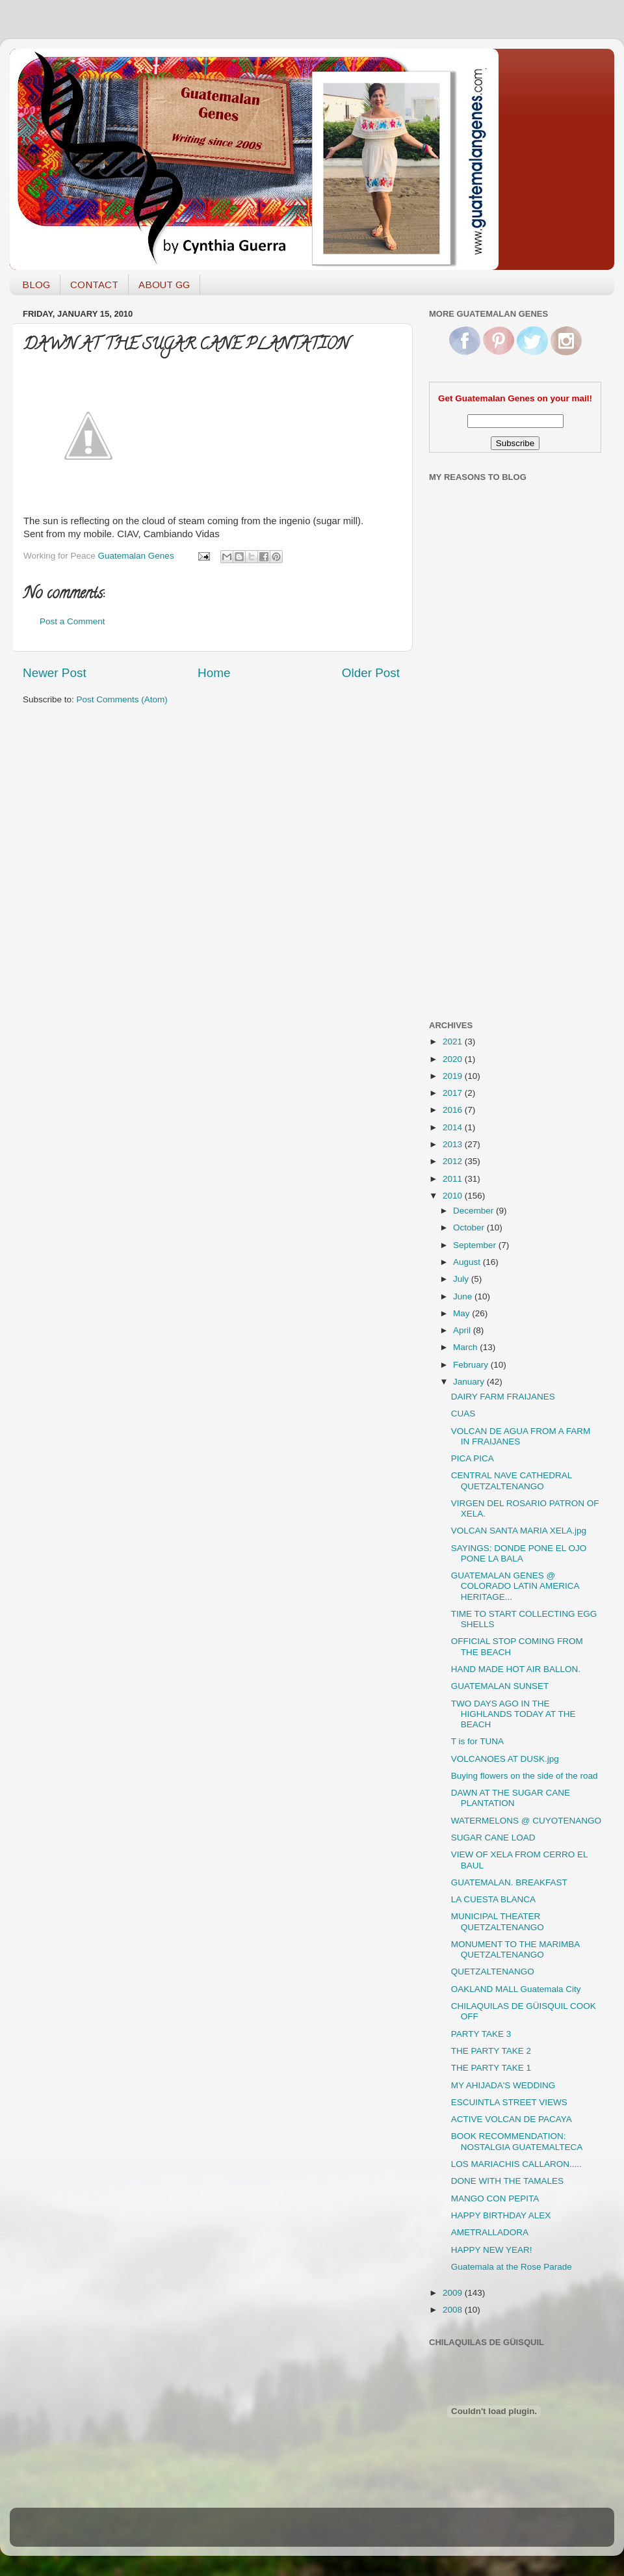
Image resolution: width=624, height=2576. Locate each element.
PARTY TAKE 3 (481, 2034)
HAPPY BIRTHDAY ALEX (501, 2215)
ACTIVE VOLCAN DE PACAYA (511, 2119)
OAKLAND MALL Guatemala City (516, 1989)
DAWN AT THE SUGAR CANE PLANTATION (510, 1798)
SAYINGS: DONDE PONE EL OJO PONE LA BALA (519, 1553)
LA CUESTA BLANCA (493, 1899)
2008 (454, 2310)
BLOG (36, 284)
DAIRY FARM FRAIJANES (503, 1396)
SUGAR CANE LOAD (493, 1837)
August (468, 1262)
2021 (454, 1041)
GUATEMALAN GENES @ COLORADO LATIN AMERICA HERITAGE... (515, 1586)
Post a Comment (72, 621)
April (463, 1330)
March (466, 1347)
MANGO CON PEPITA (495, 2198)
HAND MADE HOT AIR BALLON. (515, 1669)
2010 (454, 1196)
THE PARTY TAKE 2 (491, 2051)
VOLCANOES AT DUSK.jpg (505, 1759)
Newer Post (54, 673)
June (463, 1296)
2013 (454, 1144)
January (470, 1382)
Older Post (371, 673)
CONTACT (94, 284)
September (476, 1245)
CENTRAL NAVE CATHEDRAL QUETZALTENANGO (511, 1480)
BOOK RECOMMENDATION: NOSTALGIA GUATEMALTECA (517, 2141)
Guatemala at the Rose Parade (511, 2267)
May (462, 1313)
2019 (454, 1076)
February (472, 1365)
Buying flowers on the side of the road (524, 1776)
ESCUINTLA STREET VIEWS (509, 2102)
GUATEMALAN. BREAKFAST (509, 1882)
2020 (454, 1059)
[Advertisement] (481, 802)
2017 (454, 1093)
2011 (454, 1179)
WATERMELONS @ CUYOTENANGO (526, 1821)
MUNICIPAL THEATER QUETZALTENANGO (497, 1921)
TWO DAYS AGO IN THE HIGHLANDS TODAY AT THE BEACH (513, 1714)
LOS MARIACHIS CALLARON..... (516, 2164)
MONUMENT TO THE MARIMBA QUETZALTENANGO (515, 1949)
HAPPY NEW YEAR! (491, 2250)
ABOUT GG (164, 284)
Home (214, 673)
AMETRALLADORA (489, 2232)
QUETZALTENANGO (492, 1971)
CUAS (463, 1413)
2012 (454, 1161)
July (462, 1279)
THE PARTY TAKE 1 (491, 2068)
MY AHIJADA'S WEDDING (503, 2085)
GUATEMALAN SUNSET (500, 1686)
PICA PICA (472, 1458)
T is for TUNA (477, 1741)
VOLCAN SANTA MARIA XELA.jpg (518, 1530)
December (474, 1210)
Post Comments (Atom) (122, 699)
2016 (454, 1110)
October (470, 1227)
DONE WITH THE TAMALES (507, 2181)
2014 (454, 1127)
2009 (454, 2293)
